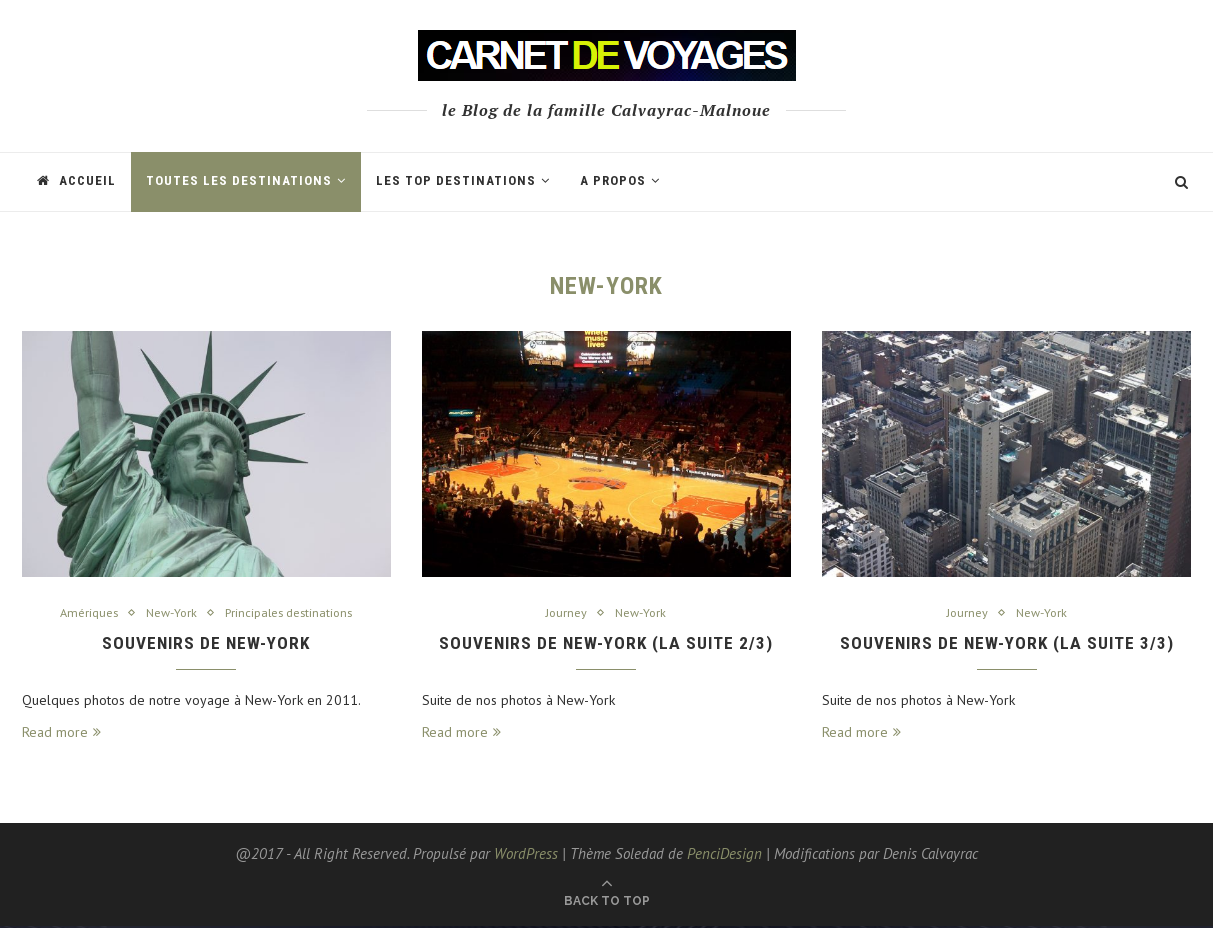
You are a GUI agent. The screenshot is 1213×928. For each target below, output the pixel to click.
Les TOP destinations (456, 180)
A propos (613, 180)
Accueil (76, 180)
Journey (564, 613)
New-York (169, 613)
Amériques (84, 613)
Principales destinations (291, 613)
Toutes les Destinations (239, 180)
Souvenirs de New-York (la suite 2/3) (606, 644)
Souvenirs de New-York (206, 644)
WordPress (526, 855)
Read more (61, 734)
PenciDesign (724, 855)
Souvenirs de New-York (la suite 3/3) (1007, 644)
